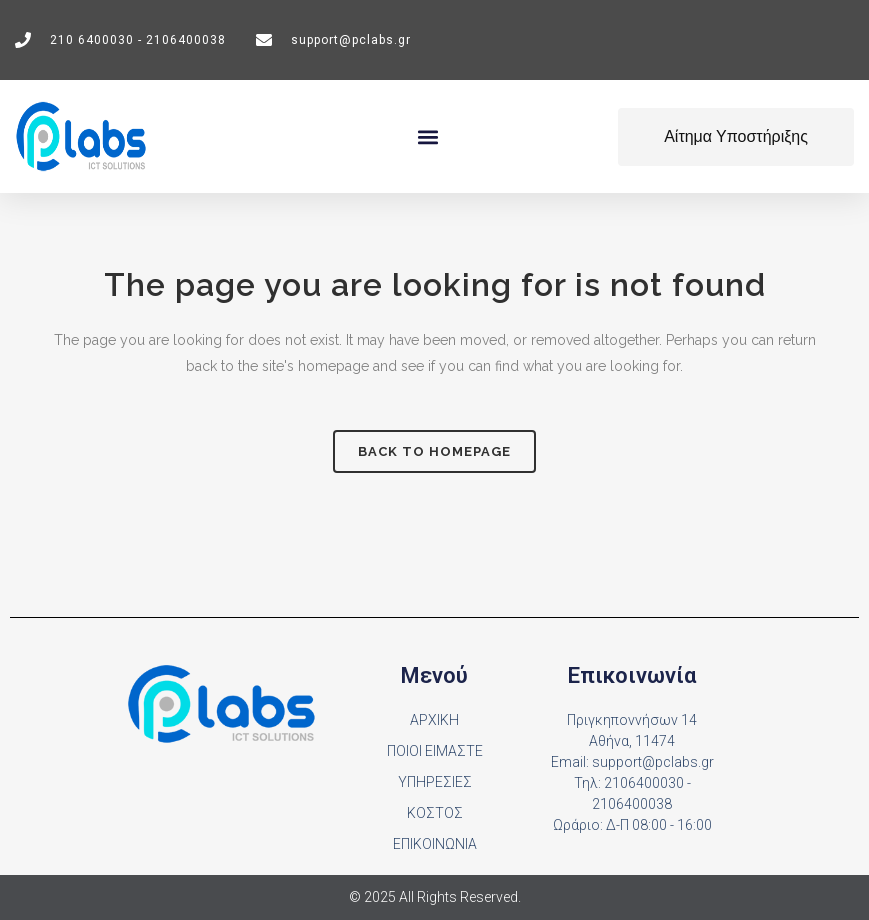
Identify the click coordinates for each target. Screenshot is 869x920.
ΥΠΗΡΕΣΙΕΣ (435, 782)
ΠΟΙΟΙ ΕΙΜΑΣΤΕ (435, 751)
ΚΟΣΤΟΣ (435, 813)
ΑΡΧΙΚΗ (434, 720)
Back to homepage (434, 451)
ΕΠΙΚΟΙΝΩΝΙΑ (435, 844)
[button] (428, 136)
